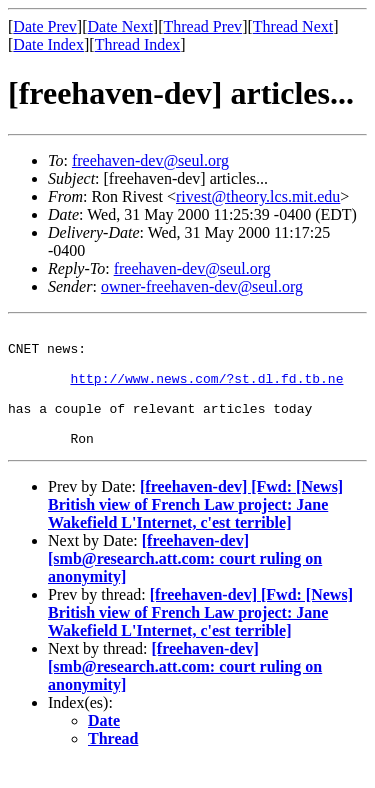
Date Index (48, 44)
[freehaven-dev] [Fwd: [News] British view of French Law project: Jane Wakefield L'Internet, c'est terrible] (195, 528)
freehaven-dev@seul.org (150, 160)
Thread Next (293, 26)
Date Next (120, 26)
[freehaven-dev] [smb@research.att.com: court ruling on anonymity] (185, 582)
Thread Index (138, 44)
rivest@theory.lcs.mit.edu (258, 196)
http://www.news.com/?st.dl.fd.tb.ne (206, 390)
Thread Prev (202, 26)
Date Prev (45, 26)
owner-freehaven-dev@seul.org (202, 286)
